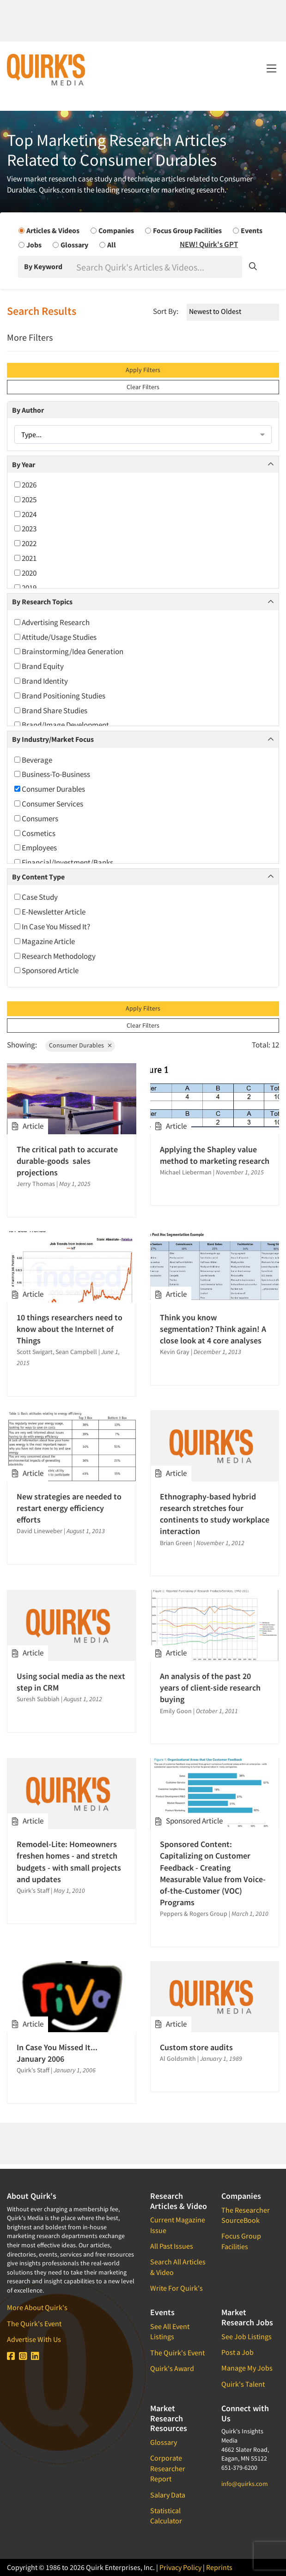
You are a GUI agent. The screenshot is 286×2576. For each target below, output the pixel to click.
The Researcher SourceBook (245, 2215)
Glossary (163, 2442)
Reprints (219, 2567)
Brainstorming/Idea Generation (68, 651)
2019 (25, 588)
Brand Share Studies (50, 710)
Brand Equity (39, 666)
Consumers (36, 818)
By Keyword (43, 266)
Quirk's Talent (243, 2384)
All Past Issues (171, 2246)
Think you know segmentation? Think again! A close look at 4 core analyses (213, 1329)
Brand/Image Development (61, 725)
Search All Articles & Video (178, 2266)
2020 (25, 573)
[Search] (158, 267)
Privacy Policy (180, 2567)
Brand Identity (41, 681)
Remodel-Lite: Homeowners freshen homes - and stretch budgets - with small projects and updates (69, 1861)
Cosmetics (34, 833)
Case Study (36, 897)
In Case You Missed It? (52, 926)
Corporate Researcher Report (167, 2468)
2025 (25, 499)
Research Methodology (55, 956)
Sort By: (165, 311)
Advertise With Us (34, 2339)
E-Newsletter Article (49, 912)
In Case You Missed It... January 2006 (57, 2053)
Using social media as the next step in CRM (71, 1682)
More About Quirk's (37, 2307)
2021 (25, 558)
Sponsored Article (46, 970)
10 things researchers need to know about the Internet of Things (69, 1329)
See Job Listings (246, 2336)
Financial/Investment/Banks (63, 862)
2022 (25, 543)
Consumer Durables (49, 789)
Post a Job (237, 2352)
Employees (35, 848)
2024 (25, 514)
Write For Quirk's (176, 2288)
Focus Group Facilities (241, 2241)
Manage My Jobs (247, 2367)
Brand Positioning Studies (59, 696)
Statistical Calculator (166, 2515)
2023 (25, 529)
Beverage (33, 760)
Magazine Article (44, 941)
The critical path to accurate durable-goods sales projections (67, 1161)
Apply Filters (143, 370)
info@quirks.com (244, 2484)
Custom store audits (196, 2047)
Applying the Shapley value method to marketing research (214, 1155)
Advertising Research (52, 622)
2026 (25, 485)
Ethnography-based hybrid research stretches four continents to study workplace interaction (214, 1514)
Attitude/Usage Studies (55, 637)
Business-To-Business (52, 774)
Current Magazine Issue (177, 2224)
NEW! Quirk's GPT (209, 244)
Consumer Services (48, 804)
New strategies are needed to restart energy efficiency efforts (69, 1508)
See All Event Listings (169, 2331)
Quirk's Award (172, 2368)
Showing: (22, 1045)
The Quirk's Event (34, 2323)
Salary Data (167, 2494)
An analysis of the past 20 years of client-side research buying (210, 1687)
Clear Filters (143, 387)
